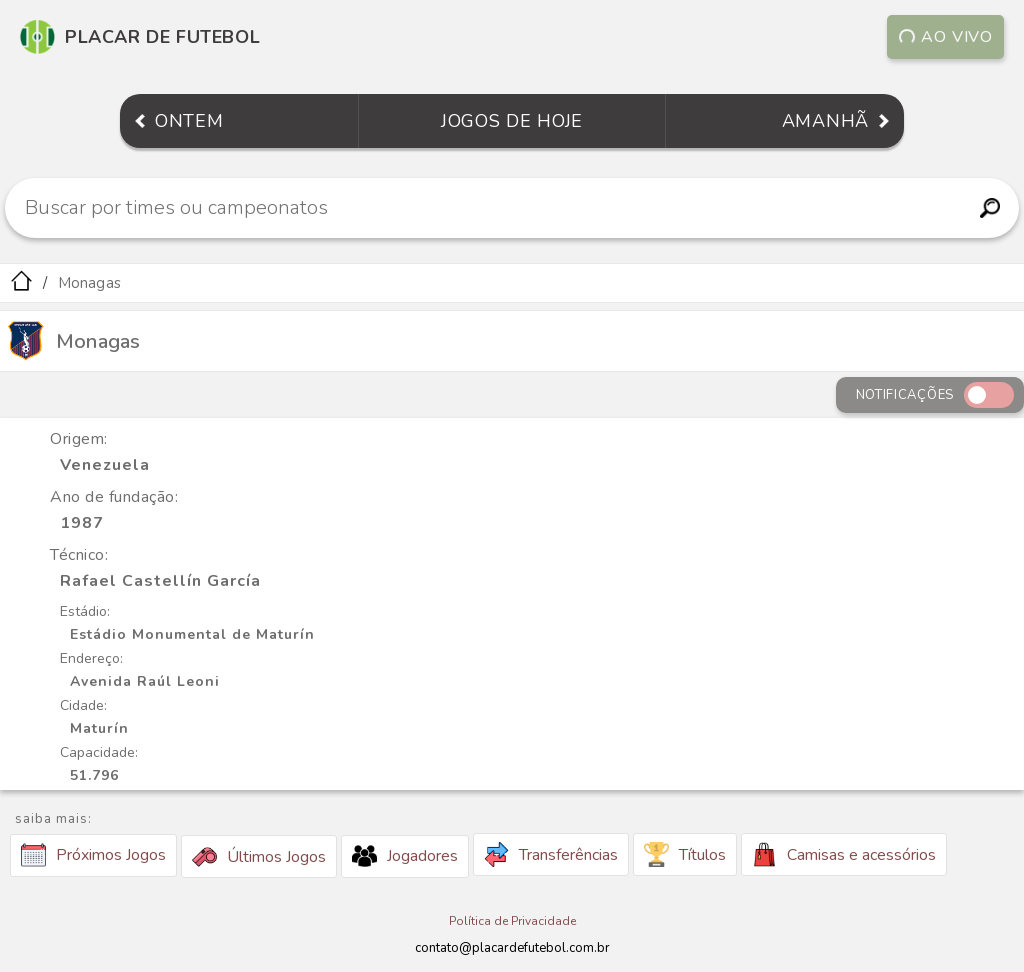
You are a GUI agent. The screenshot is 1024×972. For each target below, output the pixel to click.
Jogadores (405, 856)
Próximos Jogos (93, 855)
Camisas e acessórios (844, 854)
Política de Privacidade (512, 921)
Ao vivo (945, 37)
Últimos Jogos (259, 857)
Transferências (551, 854)
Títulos (685, 854)
